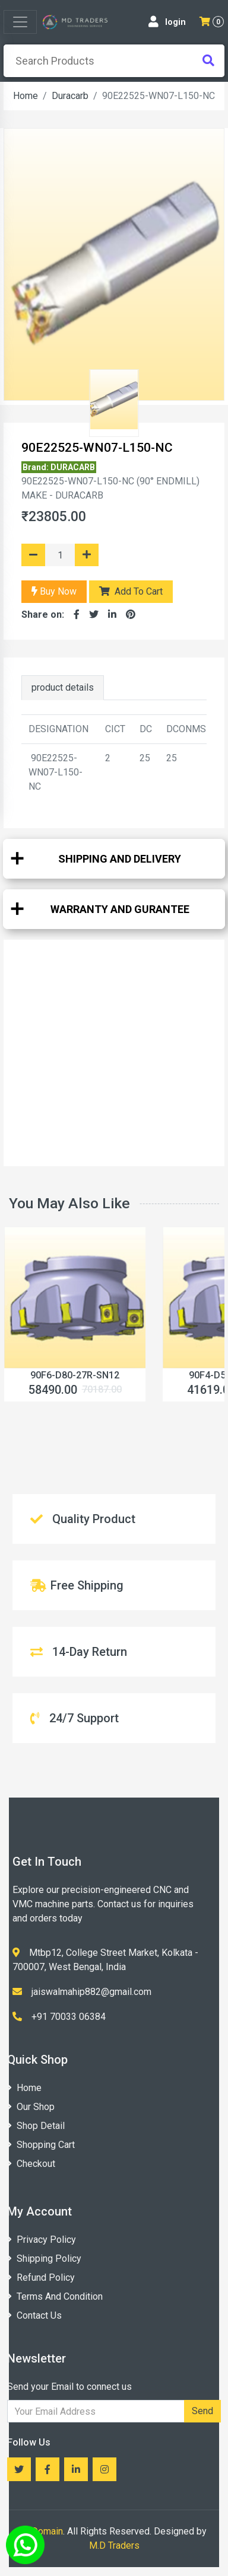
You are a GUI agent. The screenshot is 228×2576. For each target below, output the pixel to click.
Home (25, 95)
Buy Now (54, 591)
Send (202, 2411)
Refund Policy (41, 2277)
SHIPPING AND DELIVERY (119, 859)
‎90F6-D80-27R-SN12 (74, 1375)
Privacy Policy (41, 2239)
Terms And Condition (55, 2296)
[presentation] (114, 60)
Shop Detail (36, 2125)
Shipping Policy (44, 2258)
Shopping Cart (41, 2144)
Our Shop (31, 2106)
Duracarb (70, 95)
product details (62, 687)
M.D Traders (114, 2545)
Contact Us (34, 2315)
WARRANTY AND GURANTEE (119, 909)
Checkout (31, 2163)
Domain (47, 2531)
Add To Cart (131, 591)
